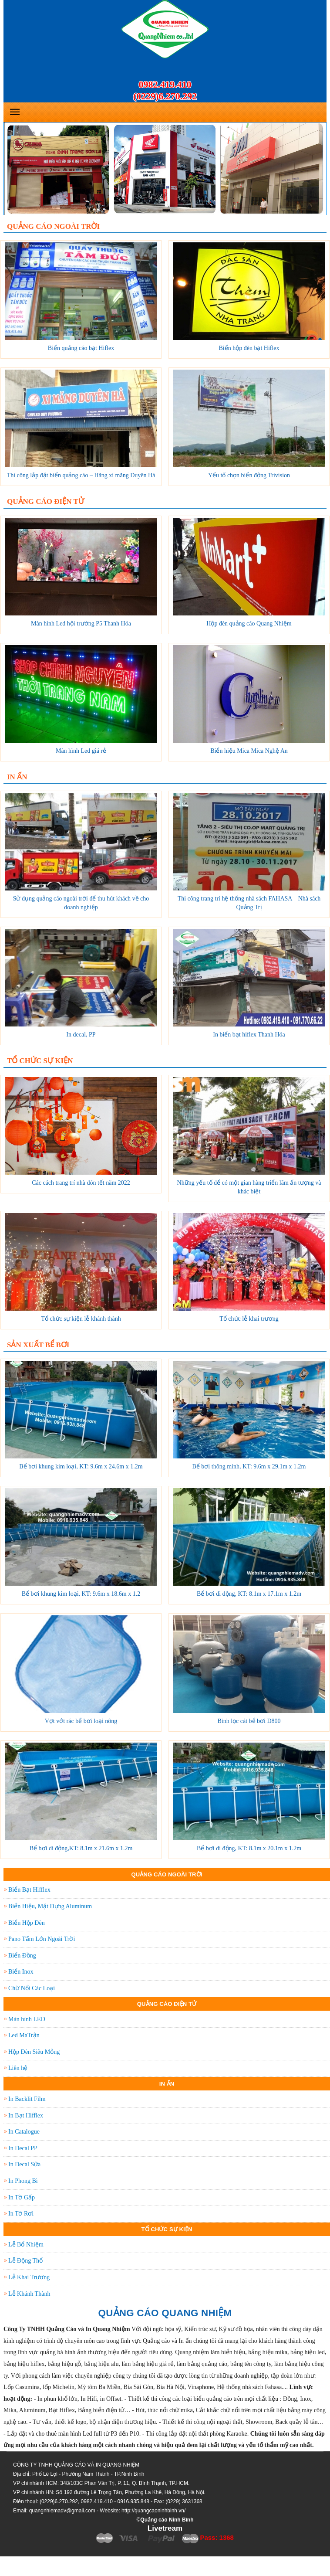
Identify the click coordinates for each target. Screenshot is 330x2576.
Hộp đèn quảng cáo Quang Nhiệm (248, 623)
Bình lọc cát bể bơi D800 (248, 1721)
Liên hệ (17, 2068)
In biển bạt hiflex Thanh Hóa (249, 1034)
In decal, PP (80, 1034)
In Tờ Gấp (21, 2197)
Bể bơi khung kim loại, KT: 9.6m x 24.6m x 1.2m (80, 1466)
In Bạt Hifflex (25, 2115)
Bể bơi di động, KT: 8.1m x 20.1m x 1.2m (249, 1848)
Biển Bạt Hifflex (29, 1889)
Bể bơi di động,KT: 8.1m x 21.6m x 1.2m (81, 1848)
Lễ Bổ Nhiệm (26, 2244)
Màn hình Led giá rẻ (81, 751)
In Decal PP (22, 2148)
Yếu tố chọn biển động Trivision (249, 475)
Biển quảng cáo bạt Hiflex (81, 348)
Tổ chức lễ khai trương (249, 1318)
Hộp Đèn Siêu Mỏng (34, 2052)
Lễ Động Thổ (25, 2260)
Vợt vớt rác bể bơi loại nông (81, 1721)
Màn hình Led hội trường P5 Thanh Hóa (81, 623)
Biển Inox (20, 1971)
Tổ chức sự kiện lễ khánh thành (81, 1318)
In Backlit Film (27, 2099)
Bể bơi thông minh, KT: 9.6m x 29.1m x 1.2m (249, 1466)
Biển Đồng (22, 1955)
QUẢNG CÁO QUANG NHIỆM (165, 2313)
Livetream (165, 2528)
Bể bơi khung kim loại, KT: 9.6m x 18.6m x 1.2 (81, 1593)
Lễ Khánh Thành (29, 2294)
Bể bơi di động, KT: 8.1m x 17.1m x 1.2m (249, 1593)
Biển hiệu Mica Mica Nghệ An (249, 751)
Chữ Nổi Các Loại (31, 1988)
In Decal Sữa (24, 2164)
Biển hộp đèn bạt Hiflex (249, 348)
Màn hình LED (26, 2019)
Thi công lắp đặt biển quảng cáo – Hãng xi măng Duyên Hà (81, 475)
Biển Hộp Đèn (26, 1923)
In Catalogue (24, 2131)
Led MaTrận (24, 2035)
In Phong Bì (23, 2181)
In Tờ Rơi (21, 2213)
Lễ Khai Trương (29, 2277)
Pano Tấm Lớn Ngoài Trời (41, 1939)
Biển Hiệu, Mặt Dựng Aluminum (50, 1906)
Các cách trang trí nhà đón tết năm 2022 (81, 1182)
